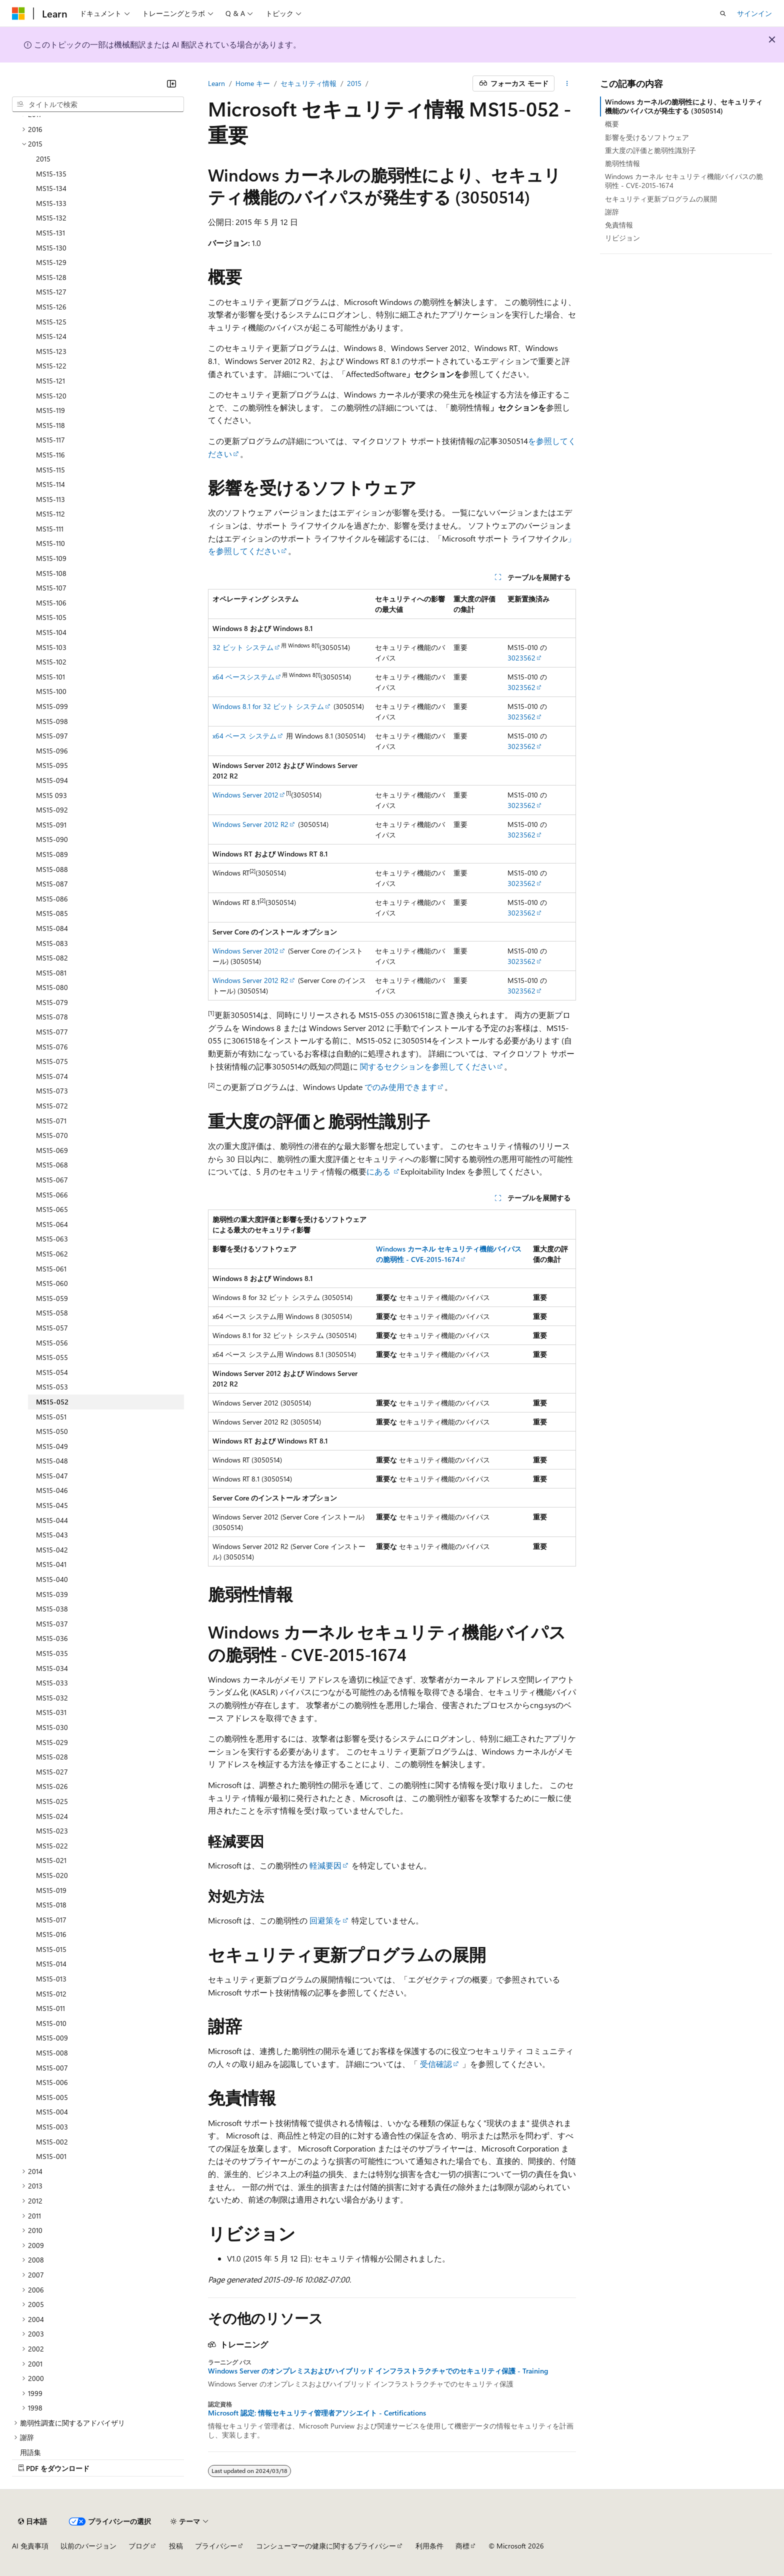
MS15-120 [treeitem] (51, 395)
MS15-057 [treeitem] (52, 1327)
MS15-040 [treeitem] (52, 1579)
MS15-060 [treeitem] (52, 1283)
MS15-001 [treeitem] (51, 2156)
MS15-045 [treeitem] (52, 1505)
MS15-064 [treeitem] (52, 1224)
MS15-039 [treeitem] (52, 1594)
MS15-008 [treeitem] (52, 2053)
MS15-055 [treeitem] (52, 1357)
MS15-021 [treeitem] (51, 1860)
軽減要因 (326, 1865)
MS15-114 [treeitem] (50, 484)
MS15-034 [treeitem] (52, 1668)
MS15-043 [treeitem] (52, 1535)
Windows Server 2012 (245, 795)
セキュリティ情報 (308, 83)
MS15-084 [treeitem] (52, 928)
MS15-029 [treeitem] (52, 1742)
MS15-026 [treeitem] (52, 1786)
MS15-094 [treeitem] (52, 780)
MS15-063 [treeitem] (52, 1239)
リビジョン (622, 237)
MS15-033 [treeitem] (52, 1683)
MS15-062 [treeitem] (52, 1253)
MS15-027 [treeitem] (52, 1771)
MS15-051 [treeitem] (51, 1417)
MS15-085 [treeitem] (52, 913)
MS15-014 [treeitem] (51, 1963)
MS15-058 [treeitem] (52, 1313)
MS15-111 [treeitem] (50, 529)
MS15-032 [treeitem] (52, 1697)
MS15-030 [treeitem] (52, 1727)
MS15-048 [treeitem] (52, 1461)
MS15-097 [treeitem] (52, 735)
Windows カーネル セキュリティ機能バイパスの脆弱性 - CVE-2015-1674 (684, 181)
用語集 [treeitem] (30, 2452)
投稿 (176, 2545)
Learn (216, 83)
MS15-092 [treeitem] (52, 809)
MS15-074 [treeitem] (52, 1076)
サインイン (754, 13)
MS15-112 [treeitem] (50, 513)
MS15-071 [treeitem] (51, 1121)
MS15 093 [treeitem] (51, 795)
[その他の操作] (567, 84)
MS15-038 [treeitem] (52, 1609)
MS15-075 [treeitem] (52, 1061)
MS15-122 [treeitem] (51, 365)
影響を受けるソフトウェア (647, 137)
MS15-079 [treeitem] (52, 1002)
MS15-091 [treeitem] (51, 825)
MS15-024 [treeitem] (52, 1816)
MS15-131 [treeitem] (50, 233)
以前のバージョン (88, 2545)
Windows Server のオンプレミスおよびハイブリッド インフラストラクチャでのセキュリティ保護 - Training (378, 2371)
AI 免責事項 (30, 2545)
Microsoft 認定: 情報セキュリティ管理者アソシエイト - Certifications (317, 2413)
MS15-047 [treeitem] (52, 1475)
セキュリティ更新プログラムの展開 (661, 199)
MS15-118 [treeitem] (50, 425)
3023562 (522, 657)
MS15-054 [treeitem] (52, 1372)
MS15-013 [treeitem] (51, 1979)
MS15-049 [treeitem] (52, 1446)
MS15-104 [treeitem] (51, 632)
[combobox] (98, 104)
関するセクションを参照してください (428, 1066)
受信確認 (436, 2063)
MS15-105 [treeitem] (51, 617)
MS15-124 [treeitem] (51, 336)
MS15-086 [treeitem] (52, 899)
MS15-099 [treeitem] (52, 706)
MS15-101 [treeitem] (50, 677)
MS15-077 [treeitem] (52, 1031)
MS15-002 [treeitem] (52, 2141)
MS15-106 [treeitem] (51, 603)
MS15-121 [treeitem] (50, 381)
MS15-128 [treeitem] (51, 277)
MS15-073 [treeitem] (52, 1091)
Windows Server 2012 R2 (250, 824)
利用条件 (430, 2545)
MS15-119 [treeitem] (50, 410)
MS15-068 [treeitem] (52, 1165)
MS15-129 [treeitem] (51, 262)
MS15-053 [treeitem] (52, 1387)
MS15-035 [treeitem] (52, 1653)
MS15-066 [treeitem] (52, 1195)
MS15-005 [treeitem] (52, 2097)
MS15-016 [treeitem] (51, 1934)
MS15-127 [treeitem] (51, 291)
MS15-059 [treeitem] (52, 1298)
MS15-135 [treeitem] (51, 173)
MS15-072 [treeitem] (52, 1105)
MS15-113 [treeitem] (50, 499)
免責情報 (619, 225)
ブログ (139, 2545)
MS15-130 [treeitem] (51, 247)
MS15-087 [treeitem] (52, 883)
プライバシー (216, 2545)
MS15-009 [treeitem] (52, 2037)
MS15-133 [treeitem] (51, 203)
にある (379, 1171)
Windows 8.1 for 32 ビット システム (268, 706)
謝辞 (612, 211)
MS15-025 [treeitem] (52, 1801)
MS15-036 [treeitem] (52, 1638)
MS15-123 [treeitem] (51, 351)
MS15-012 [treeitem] (51, 1993)
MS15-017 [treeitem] (51, 1919)
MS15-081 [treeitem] (51, 973)
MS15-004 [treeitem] (52, 2111)
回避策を (326, 1920)
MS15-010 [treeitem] (51, 2023)
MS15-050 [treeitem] (52, 1431)
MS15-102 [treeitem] (51, 661)
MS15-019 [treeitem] (51, 1890)
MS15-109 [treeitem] (51, 558)
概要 (612, 123)
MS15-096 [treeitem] (52, 751)
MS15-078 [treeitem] (52, 1017)
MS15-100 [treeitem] (51, 691)
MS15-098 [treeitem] (52, 721)
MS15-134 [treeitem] (51, 188)
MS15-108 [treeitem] (51, 573)
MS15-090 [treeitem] (52, 839)
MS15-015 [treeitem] (51, 1949)
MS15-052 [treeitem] (52, 1401)
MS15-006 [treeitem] (52, 2082)
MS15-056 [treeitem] (52, 1343)
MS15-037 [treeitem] (52, 1623)
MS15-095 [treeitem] (52, 765)
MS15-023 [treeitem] (52, 1831)
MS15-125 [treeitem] (51, 321)
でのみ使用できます (399, 1087)
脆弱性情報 (622, 163)
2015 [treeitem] (43, 159)
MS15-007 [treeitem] (52, 2067)
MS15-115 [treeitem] (50, 469)
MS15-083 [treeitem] (52, 943)
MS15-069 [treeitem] (52, 1150)
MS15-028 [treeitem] (52, 1757)
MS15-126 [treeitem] (51, 307)
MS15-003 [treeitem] (52, 2127)
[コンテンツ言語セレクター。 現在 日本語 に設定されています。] (32, 2522)
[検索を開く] (723, 13)
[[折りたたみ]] (171, 83)
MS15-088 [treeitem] (52, 869)
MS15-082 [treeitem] (52, 957)
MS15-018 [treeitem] (51, 1905)
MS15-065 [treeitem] (52, 1209)
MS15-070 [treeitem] (52, 1135)
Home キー (253, 83)
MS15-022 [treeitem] (52, 1845)
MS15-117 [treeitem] (50, 439)
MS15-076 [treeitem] (52, 1047)
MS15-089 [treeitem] (52, 854)
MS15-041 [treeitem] (51, 1564)
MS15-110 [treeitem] (50, 543)
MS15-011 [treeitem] (50, 2008)
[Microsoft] (18, 13)
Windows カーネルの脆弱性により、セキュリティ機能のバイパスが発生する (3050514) (683, 106)
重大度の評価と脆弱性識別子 (650, 150)
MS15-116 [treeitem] (50, 455)
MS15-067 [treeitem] (52, 1179)
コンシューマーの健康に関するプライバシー (326, 2545)
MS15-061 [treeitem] (51, 1269)
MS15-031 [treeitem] (51, 1712)
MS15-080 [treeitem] (52, 987)
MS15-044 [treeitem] (52, 1520)
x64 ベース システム (244, 735)
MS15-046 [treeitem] (52, 1490)
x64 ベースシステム (243, 677)
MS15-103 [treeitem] (51, 647)
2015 (354, 83)
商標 (463, 2545)
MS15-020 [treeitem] (52, 1875)
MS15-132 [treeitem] (51, 217)
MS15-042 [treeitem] (52, 1549)
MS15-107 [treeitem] (51, 587)
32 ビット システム (243, 647)
